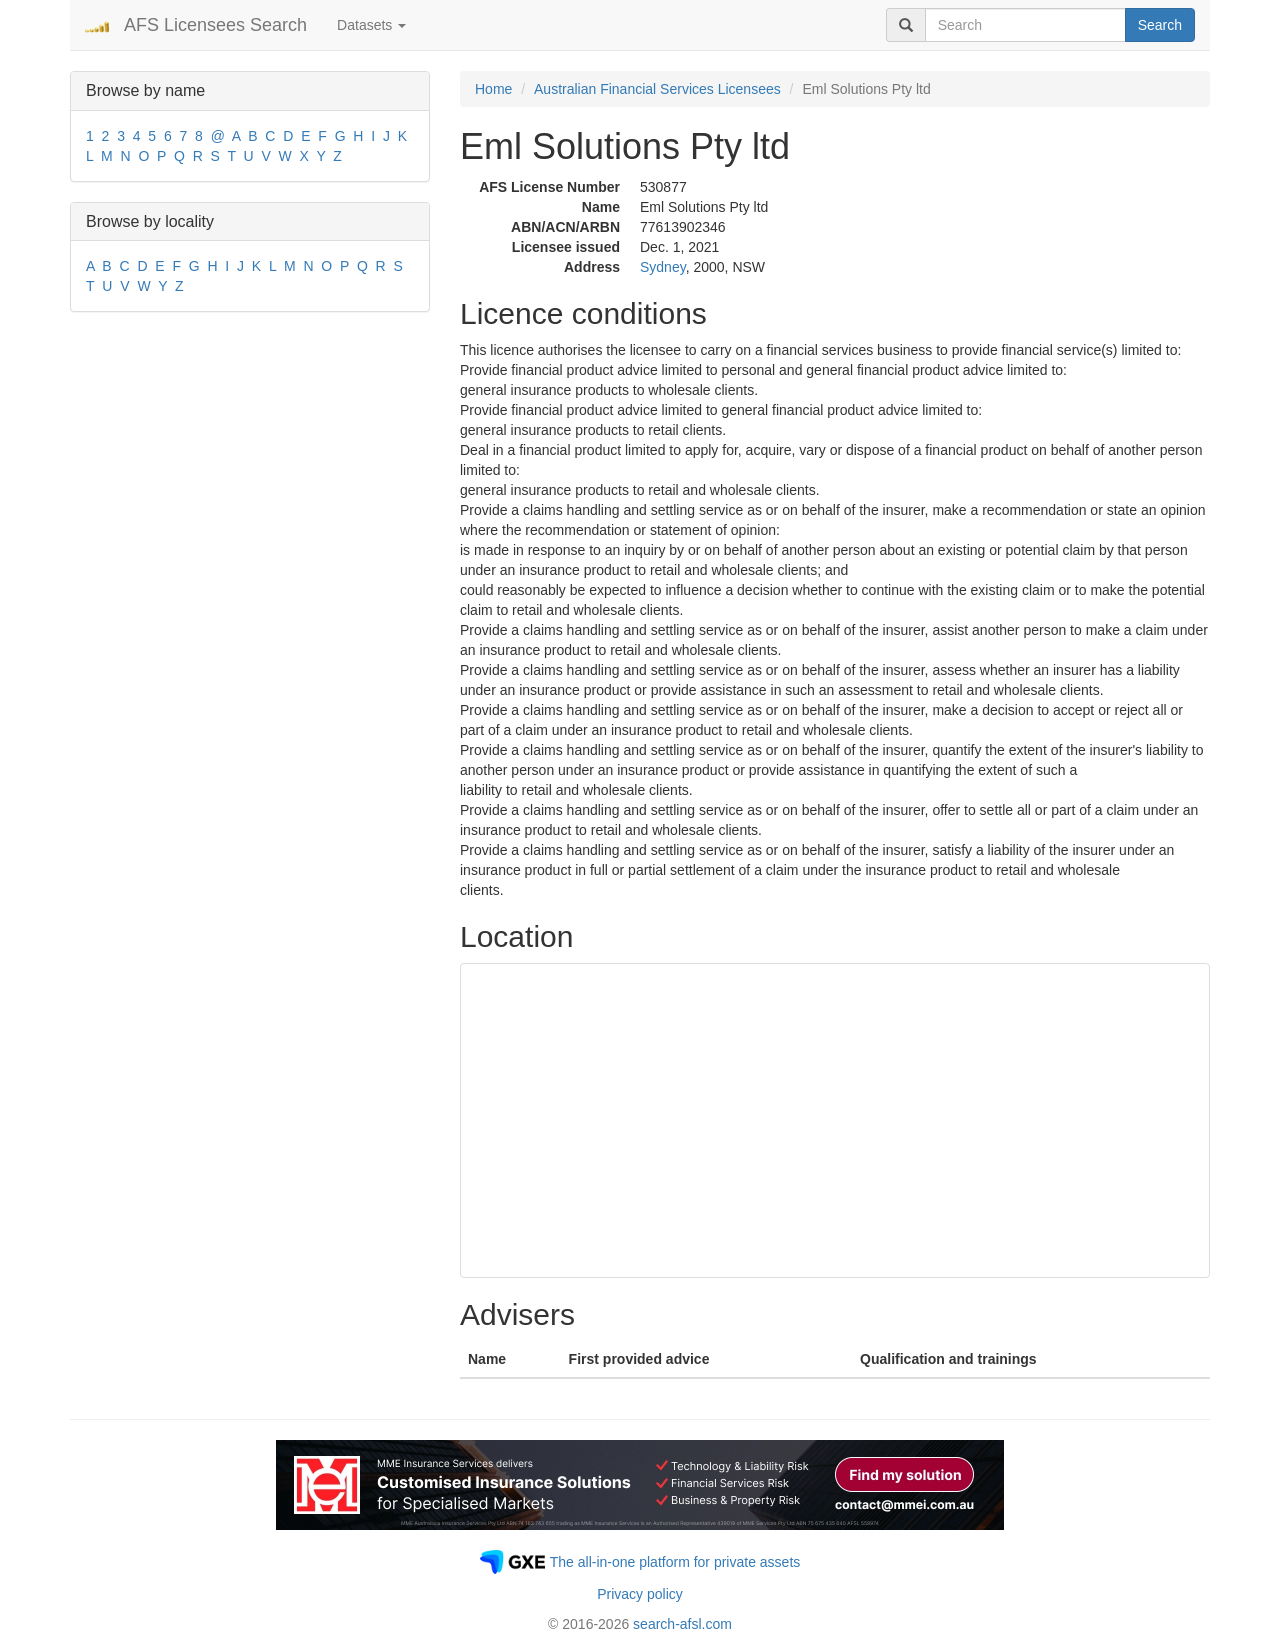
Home (493, 89)
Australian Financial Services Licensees (657, 89)
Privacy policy (640, 1594)
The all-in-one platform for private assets (675, 1562)
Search (1160, 25)
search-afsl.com (682, 1624)
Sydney (663, 267)
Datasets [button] (371, 25)
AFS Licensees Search (215, 25)
